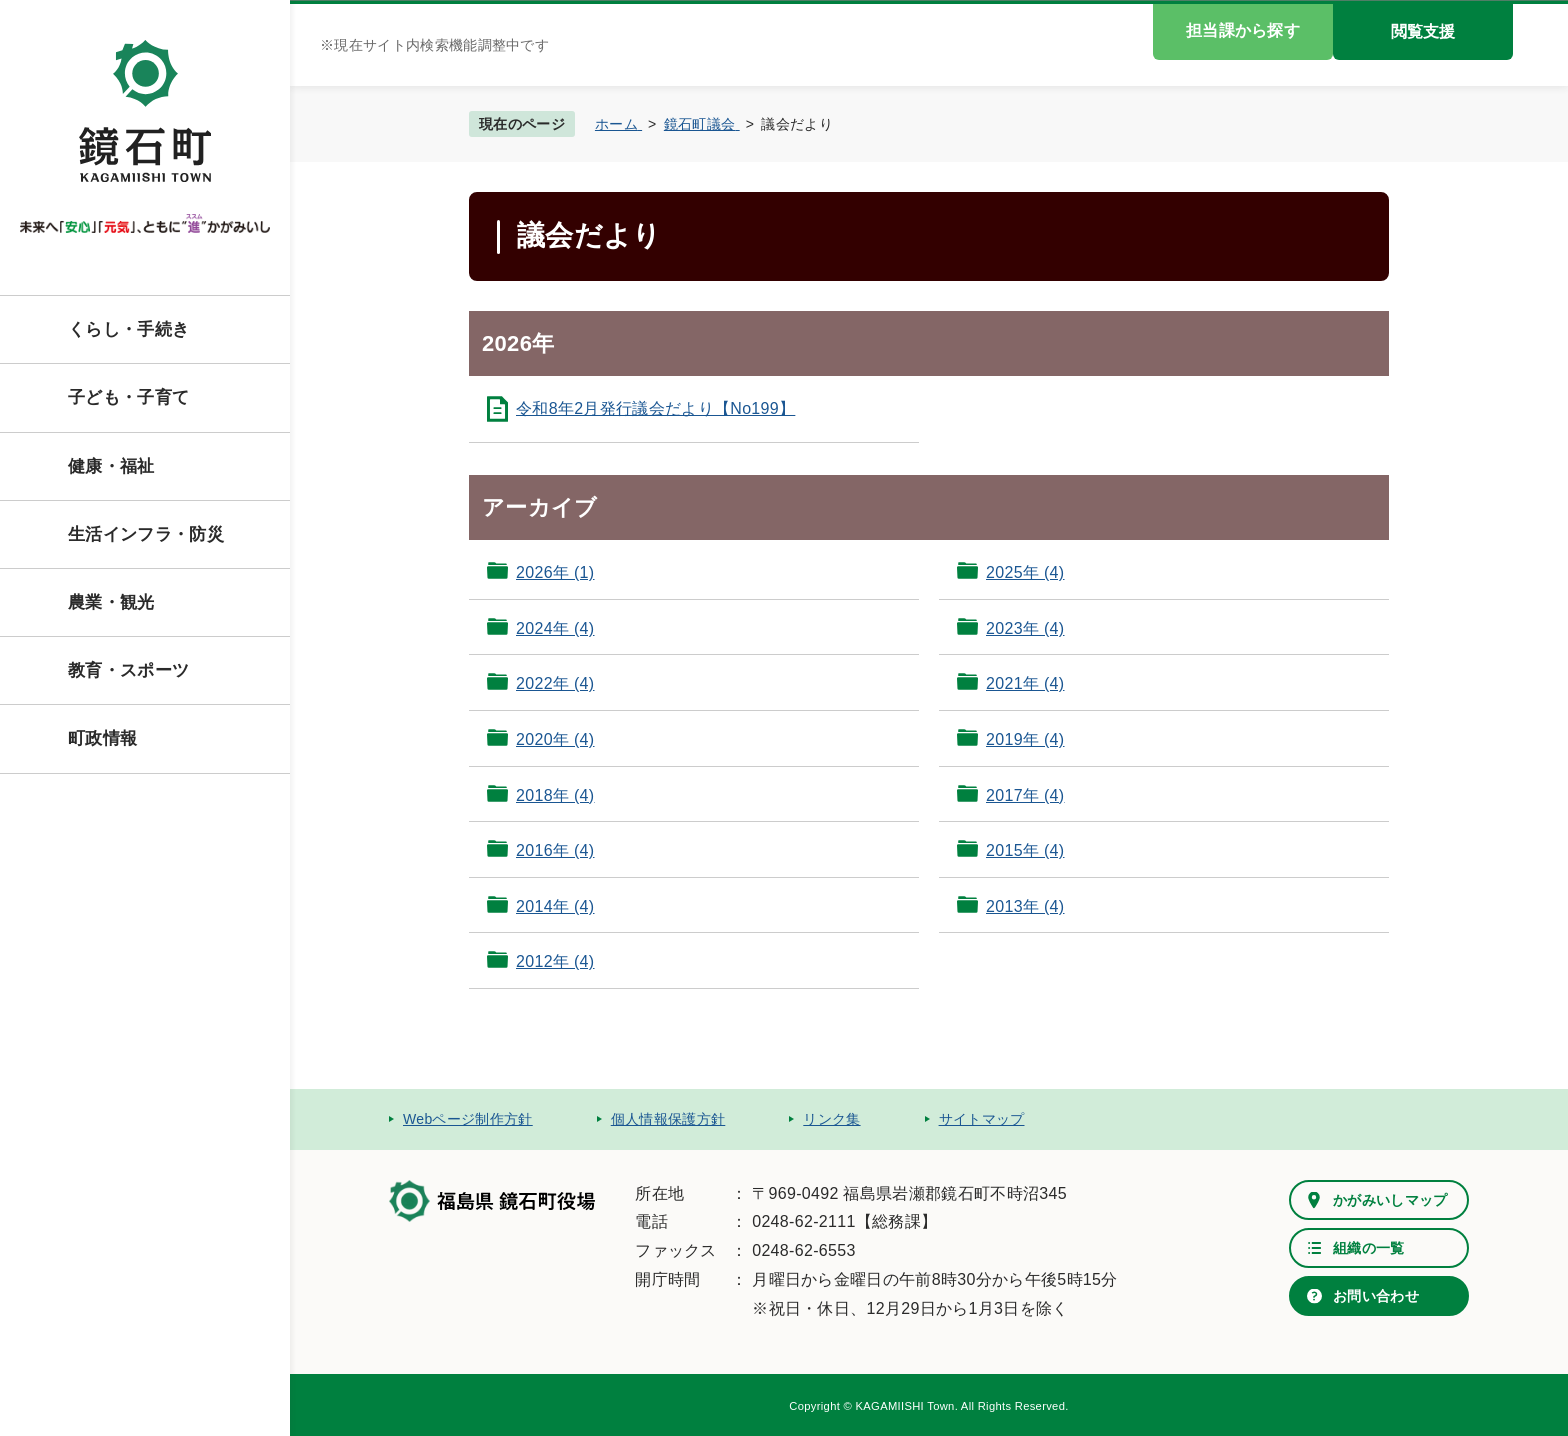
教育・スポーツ (128, 670)
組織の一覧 (1369, 1248)
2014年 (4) (555, 906)
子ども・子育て (128, 397)
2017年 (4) (1025, 795)
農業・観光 (111, 602)
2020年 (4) (555, 739)
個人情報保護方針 (668, 1119)
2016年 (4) (555, 850)
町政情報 (102, 738)
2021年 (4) (1025, 683)
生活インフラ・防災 (146, 534)
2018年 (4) (555, 795)
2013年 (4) (1025, 906)
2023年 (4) (1025, 628)
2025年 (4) (1025, 572)
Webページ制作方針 (468, 1119)
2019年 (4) (1025, 739)
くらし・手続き (128, 329)
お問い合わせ (1376, 1296)
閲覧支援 (1423, 31)
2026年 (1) (555, 572)
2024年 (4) (555, 628)
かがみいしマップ (1390, 1200)
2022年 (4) (555, 683)
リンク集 (831, 1119)
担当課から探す (1243, 30)
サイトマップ (982, 1119)
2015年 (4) (1025, 850)
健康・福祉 (111, 466)
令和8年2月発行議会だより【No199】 (655, 408)
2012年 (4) (555, 961)
